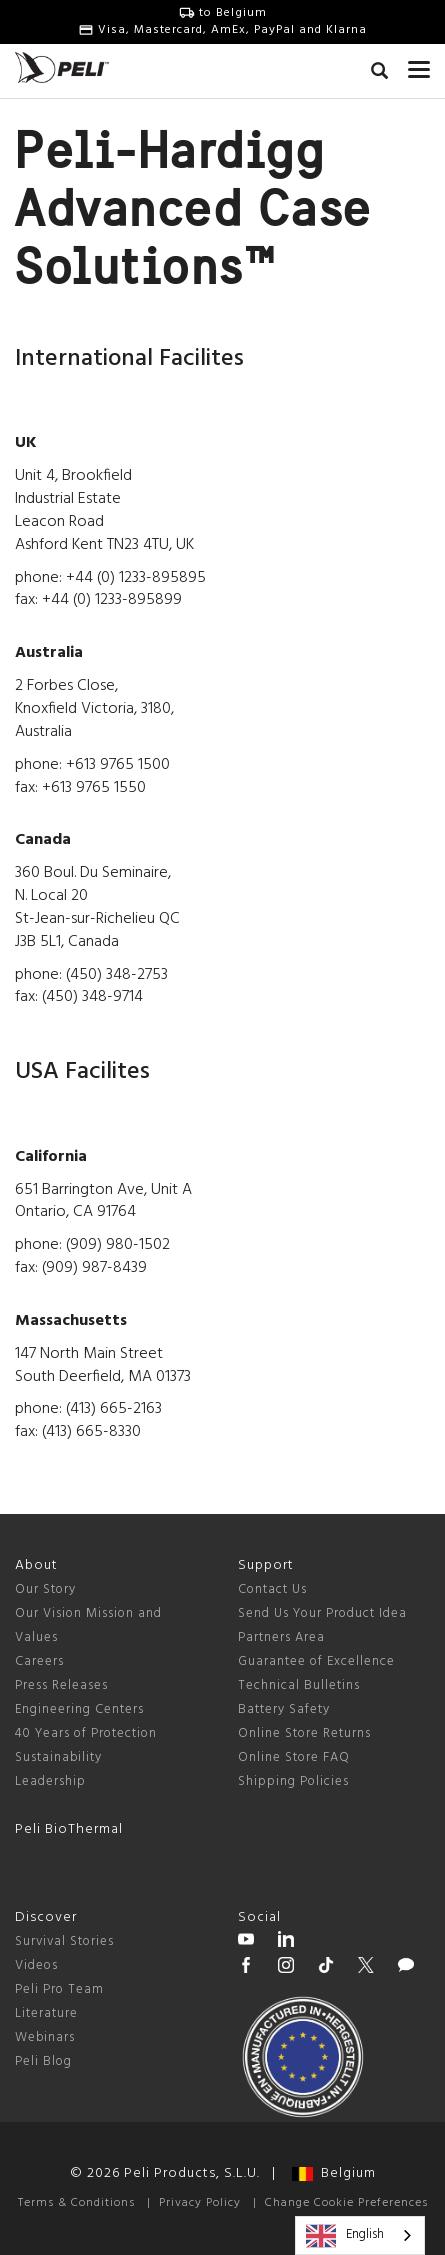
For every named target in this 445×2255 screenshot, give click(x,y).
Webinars (45, 2037)
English (345, 2236)
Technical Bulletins (299, 1685)
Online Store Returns (304, 1733)
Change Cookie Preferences (346, 2203)
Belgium (334, 2173)
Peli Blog (43, 2061)
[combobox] (360, 2235)
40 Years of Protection (86, 1733)
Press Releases (61, 1685)
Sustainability (58, 1757)
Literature (46, 2013)
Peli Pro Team (59, 1989)
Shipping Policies (293, 1781)
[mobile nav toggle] (419, 65)
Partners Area (281, 1637)
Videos (36, 1965)
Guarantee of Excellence (316, 1661)
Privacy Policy (200, 2203)
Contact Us (272, 1589)
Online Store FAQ (294, 1757)
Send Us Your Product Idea (322, 1613)
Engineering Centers (79, 1709)
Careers (39, 1661)
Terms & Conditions (76, 2203)
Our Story (45, 1589)
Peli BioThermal (69, 1829)
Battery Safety (284, 1709)
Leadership (50, 1781)
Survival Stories (64, 1941)
